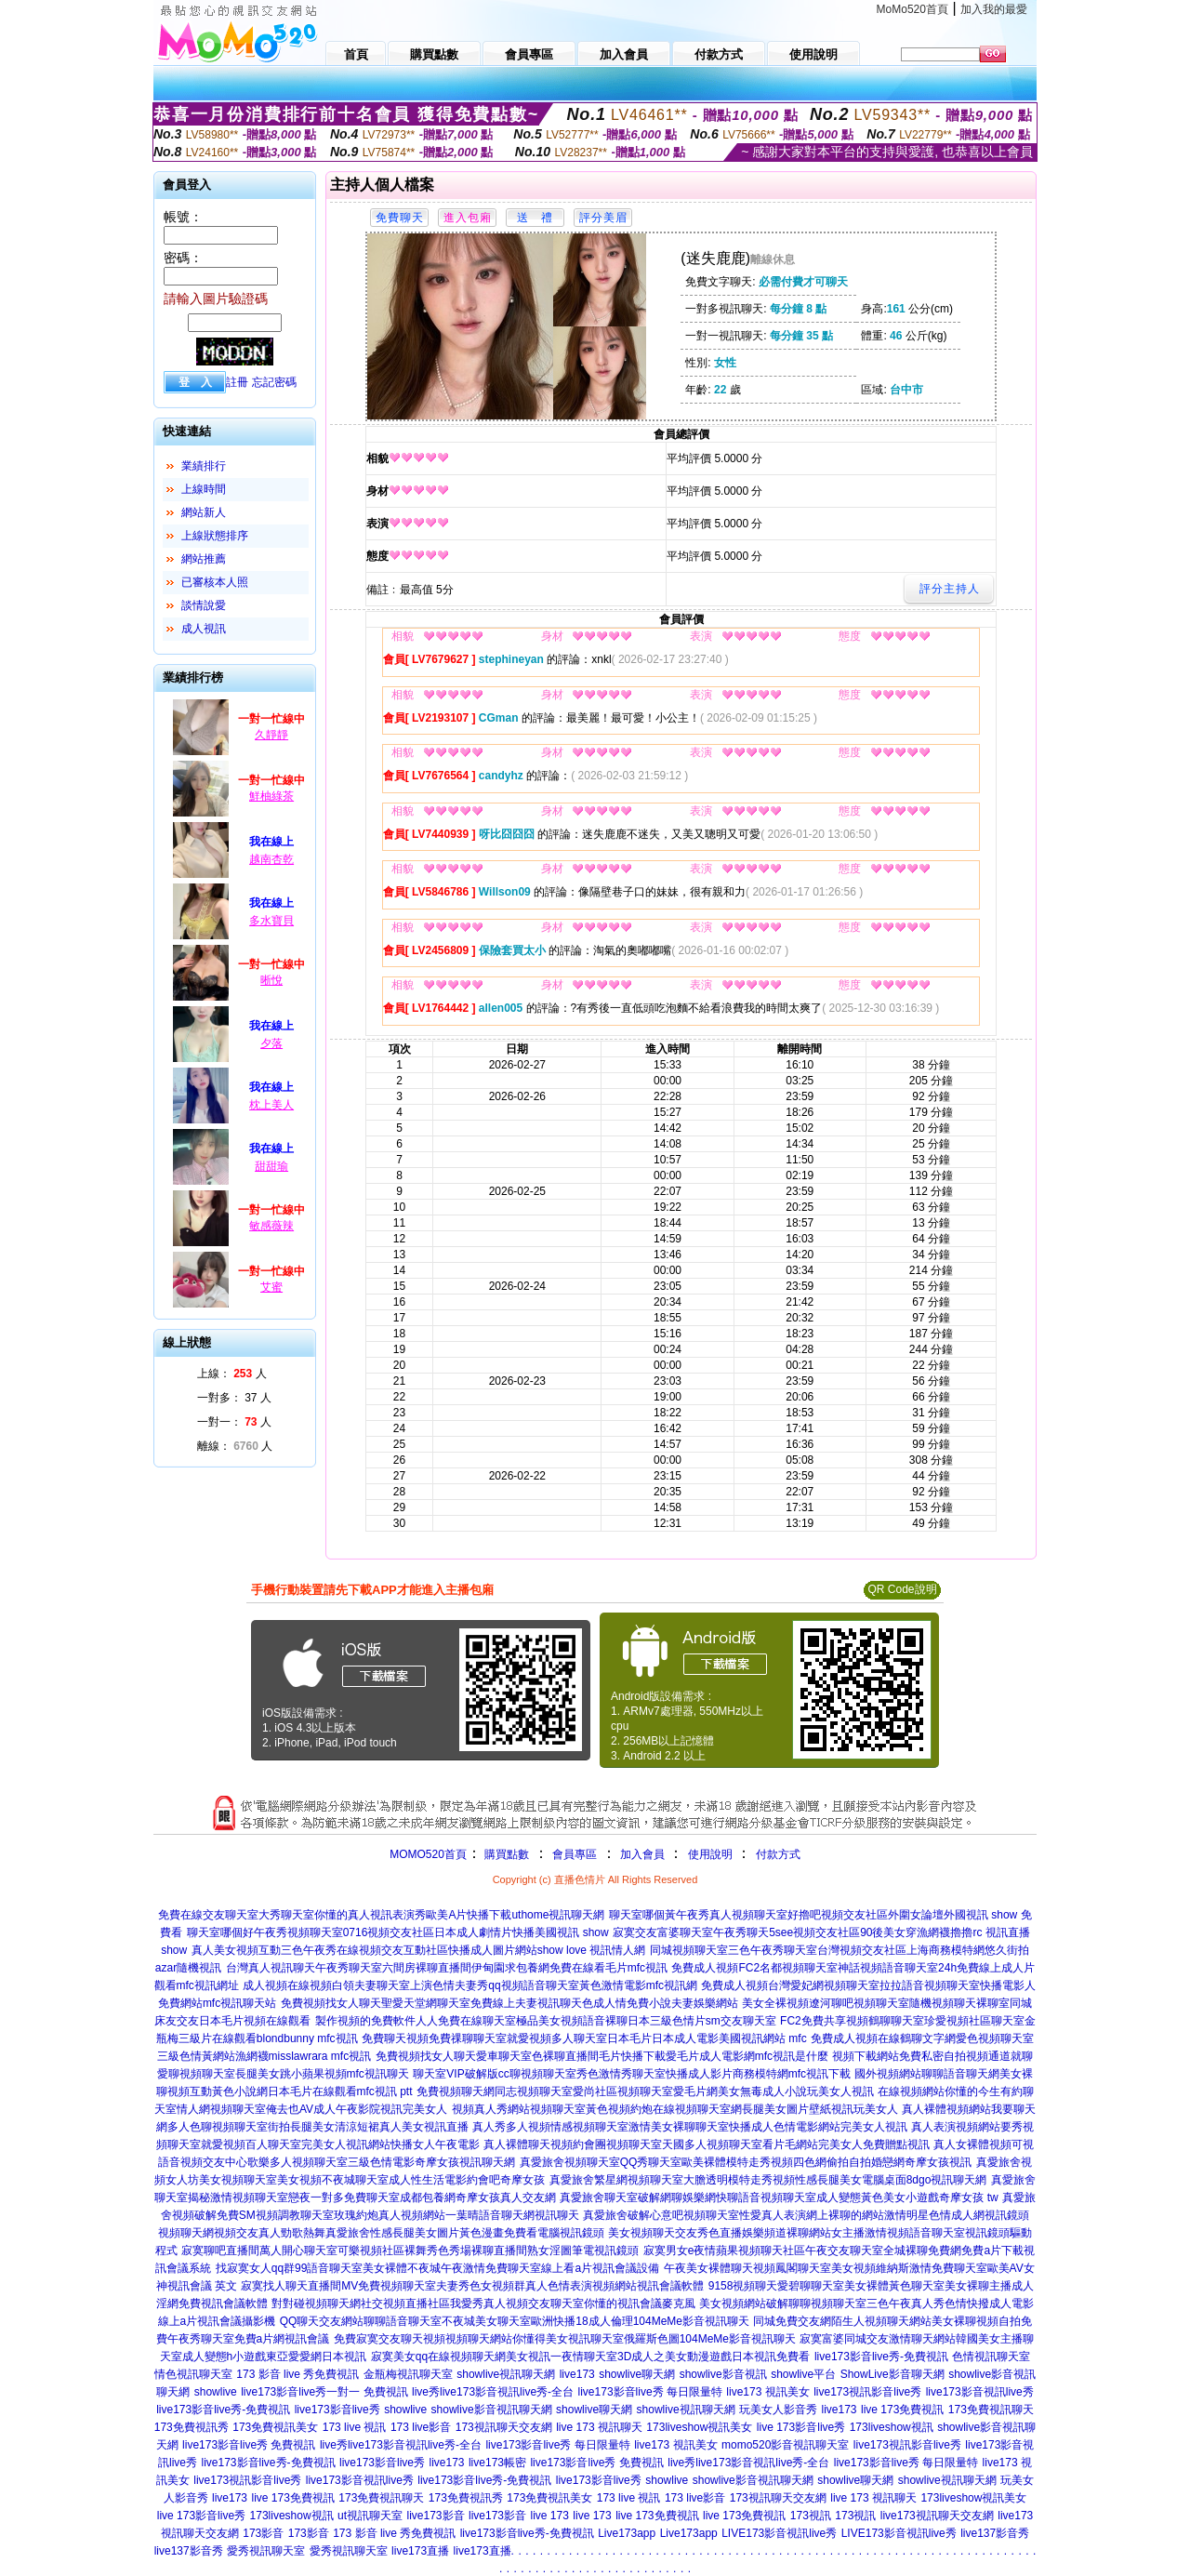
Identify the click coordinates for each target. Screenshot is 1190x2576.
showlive (215, 2391)
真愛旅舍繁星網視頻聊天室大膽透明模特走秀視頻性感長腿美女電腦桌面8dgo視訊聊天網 (768, 2179)
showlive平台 (803, 2374)
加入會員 (642, 1854)
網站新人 (203, 512)
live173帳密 (497, 2462)
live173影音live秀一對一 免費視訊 (324, 2391)
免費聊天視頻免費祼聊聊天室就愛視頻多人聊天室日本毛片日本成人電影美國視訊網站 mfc (584, 2038)
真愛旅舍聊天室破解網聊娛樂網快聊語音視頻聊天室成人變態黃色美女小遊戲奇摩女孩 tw (779, 2197)
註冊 (237, 382)
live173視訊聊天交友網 (937, 2515)
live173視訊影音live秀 (867, 2391)
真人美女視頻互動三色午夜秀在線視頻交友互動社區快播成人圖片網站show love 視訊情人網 (419, 1950)
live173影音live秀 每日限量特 (650, 2391)
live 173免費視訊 (902, 2409)
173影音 (263, 2533)
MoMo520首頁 (912, 9)
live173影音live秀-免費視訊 (881, 2356)
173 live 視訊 (355, 2427)
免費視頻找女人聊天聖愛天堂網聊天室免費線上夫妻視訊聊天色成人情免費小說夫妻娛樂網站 (509, 2003)
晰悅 (271, 980)
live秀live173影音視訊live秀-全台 (493, 2391)
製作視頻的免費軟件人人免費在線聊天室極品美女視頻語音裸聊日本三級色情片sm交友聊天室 (545, 2020)
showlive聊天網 (637, 2374)
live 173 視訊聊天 (599, 2427)
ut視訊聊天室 (370, 2515)
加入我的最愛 (993, 9)
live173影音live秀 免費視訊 (248, 2444)
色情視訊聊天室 (991, 2356)
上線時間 (203, 489)
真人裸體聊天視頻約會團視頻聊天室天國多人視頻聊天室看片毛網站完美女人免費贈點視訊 (706, 2144)
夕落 (271, 1043)
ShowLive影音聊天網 (892, 2374)
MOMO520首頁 (428, 1854)
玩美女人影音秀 (778, 2409)
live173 (577, 2374)
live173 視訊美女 (767, 2391)
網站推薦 (203, 558)
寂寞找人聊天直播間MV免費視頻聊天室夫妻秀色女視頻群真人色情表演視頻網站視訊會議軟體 (472, 2285)
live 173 (549, 2515)
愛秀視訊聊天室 (266, 2550)
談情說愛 (203, 605)
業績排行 (203, 465)
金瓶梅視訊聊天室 (408, 2374)
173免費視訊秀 (191, 2427)
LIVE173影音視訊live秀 (779, 2533)
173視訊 (810, 2515)
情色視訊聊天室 (193, 2374)
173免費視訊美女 (275, 2427)
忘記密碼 (274, 382)
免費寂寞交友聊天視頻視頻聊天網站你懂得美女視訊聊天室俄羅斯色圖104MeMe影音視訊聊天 (565, 2338)
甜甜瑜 (271, 1166)
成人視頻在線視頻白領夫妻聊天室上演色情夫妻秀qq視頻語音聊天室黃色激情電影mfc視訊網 (470, 1985)
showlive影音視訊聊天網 (491, 2409)
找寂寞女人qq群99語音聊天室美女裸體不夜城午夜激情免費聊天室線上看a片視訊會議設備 (437, 2268)
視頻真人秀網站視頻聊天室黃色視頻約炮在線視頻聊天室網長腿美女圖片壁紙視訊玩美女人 (675, 2109)
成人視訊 (203, 628)
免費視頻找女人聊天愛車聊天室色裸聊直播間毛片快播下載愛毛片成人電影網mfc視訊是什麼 (602, 2056)
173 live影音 (420, 2427)
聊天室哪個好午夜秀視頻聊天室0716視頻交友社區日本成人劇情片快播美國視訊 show (398, 1932)
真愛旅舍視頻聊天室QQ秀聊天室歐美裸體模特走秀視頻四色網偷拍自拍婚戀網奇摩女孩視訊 (746, 2162)
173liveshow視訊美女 (699, 2427)
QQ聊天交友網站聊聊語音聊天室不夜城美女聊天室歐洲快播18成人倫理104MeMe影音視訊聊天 (514, 2321)
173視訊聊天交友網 (504, 2427)
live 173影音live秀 (801, 2427)
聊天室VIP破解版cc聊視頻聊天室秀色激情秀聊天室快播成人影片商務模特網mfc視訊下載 (632, 2073)
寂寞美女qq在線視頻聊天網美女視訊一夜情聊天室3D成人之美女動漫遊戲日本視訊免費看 (591, 2356)
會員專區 (574, 1854)
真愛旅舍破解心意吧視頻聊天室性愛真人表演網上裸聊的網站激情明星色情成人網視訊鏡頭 (806, 2215)
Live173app (626, 2533)
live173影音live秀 (337, 2409)
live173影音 (436, 2515)
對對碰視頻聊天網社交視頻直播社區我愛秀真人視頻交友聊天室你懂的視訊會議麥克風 (483, 2303)
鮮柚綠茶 (271, 796)
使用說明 (710, 1854)
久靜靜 (271, 734)
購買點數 (505, 1854)
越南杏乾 (271, 859)
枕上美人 (271, 1104)
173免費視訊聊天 (991, 2409)
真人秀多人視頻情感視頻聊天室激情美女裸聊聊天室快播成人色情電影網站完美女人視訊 (689, 2126)
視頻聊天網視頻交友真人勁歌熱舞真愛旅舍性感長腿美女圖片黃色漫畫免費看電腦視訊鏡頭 (381, 2232)
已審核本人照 (214, 582)
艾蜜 (271, 1287)
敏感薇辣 (271, 1225)
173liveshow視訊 (891, 2427)
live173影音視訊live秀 (980, 2391)
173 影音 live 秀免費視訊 (297, 2374)
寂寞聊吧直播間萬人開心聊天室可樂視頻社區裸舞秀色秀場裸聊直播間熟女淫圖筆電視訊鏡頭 (410, 2250)
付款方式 (778, 1854)
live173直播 (420, 2550)
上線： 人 (232, 1373)
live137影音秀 (994, 2533)
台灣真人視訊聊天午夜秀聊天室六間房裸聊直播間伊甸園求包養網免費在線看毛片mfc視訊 (447, 1967)
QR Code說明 (901, 1589)
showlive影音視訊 (723, 2374)
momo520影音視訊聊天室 (785, 2444)
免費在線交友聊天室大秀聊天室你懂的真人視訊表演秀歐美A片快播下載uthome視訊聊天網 (381, 1914)
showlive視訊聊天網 (505, 2374)
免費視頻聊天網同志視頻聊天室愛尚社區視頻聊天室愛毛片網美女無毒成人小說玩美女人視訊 (645, 2091)
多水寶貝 (271, 920)
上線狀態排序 (214, 535)
